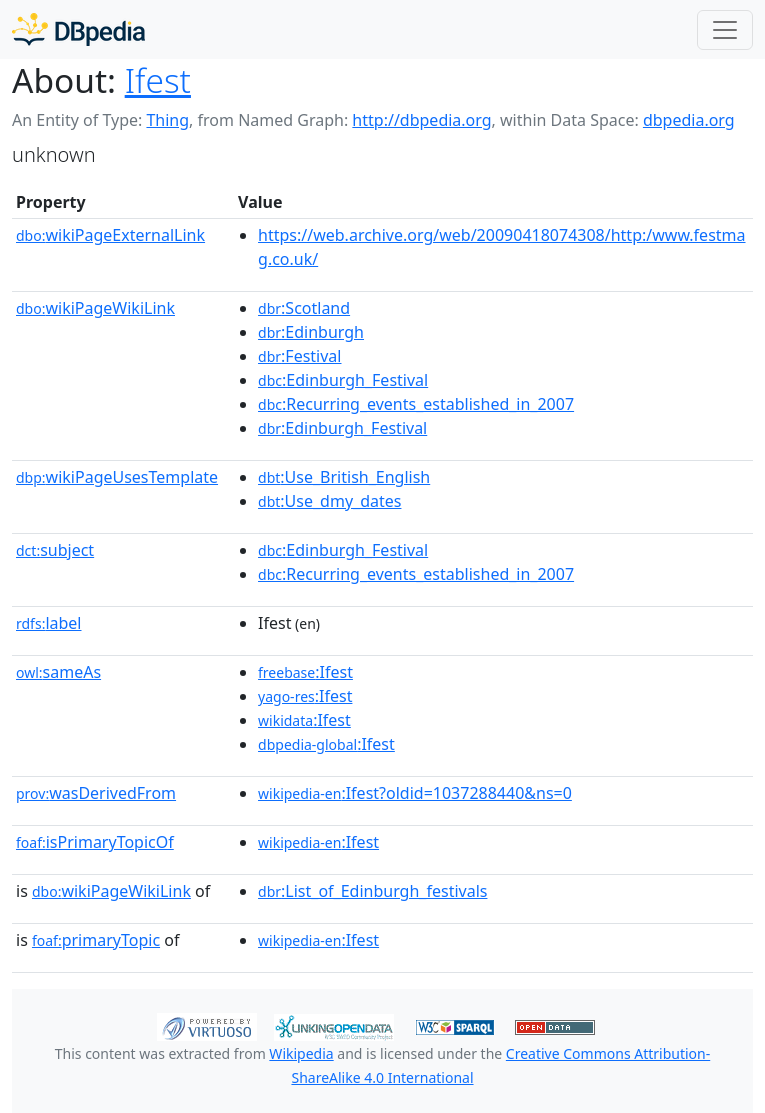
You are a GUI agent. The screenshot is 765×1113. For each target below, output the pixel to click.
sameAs (58, 672)
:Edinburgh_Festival (343, 380)
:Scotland (304, 308)
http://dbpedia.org (421, 120)
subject (55, 550)
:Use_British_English (344, 477)
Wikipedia (301, 1053)
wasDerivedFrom (96, 793)
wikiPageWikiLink (95, 308)
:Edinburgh (311, 332)
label (49, 623)
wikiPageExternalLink (110, 235)
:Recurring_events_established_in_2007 (416, 404)
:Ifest (305, 672)
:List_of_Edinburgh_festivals (372, 891)
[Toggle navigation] (725, 30)
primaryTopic (96, 940)
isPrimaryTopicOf (95, 842)
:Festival (299, 356)
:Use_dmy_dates (329, 501)
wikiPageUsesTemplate (117, 477)
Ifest (158, 80)
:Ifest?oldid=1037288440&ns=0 (415, 793)
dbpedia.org (689, 120)
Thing (167, 120)
